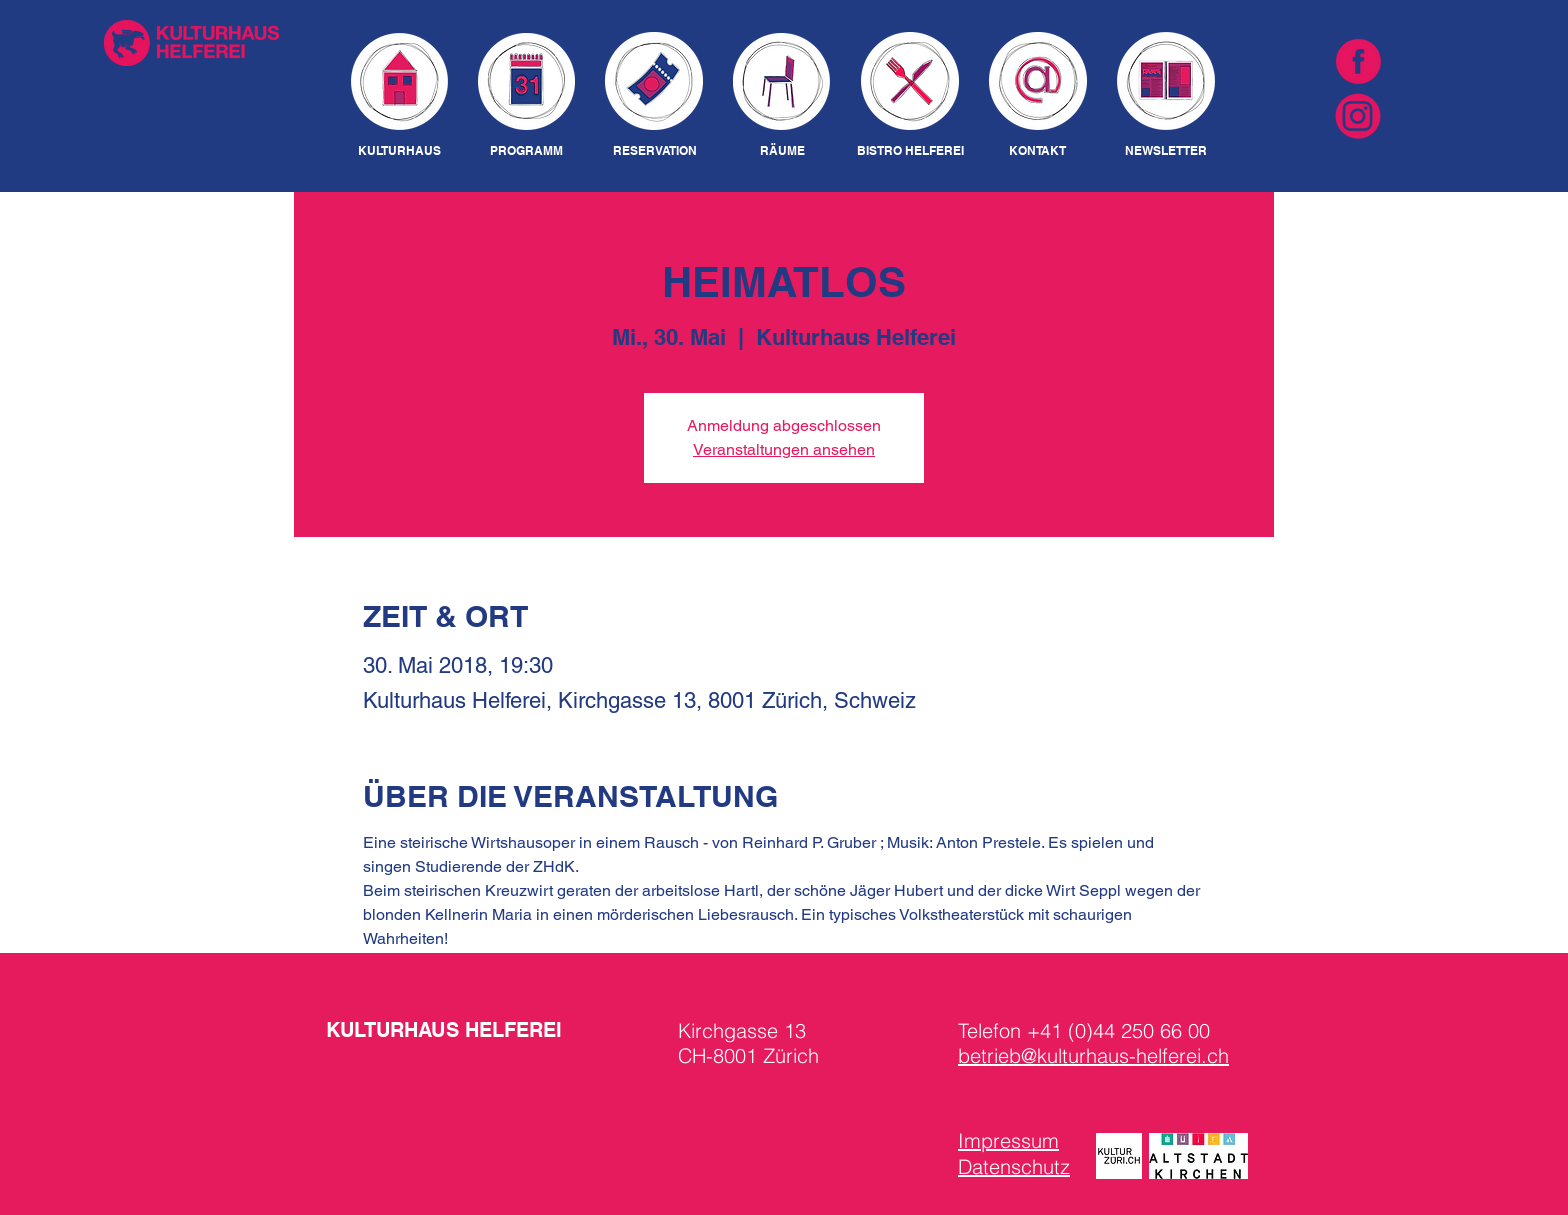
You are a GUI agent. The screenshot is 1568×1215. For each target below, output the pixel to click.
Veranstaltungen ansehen (784, 449)
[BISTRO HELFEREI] (910, 151)
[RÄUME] (782, 151)
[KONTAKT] (1037, 151)
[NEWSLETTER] (1165, 151)
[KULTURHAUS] (399, 151)
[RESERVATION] (654, 151)
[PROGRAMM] (526, 151)
